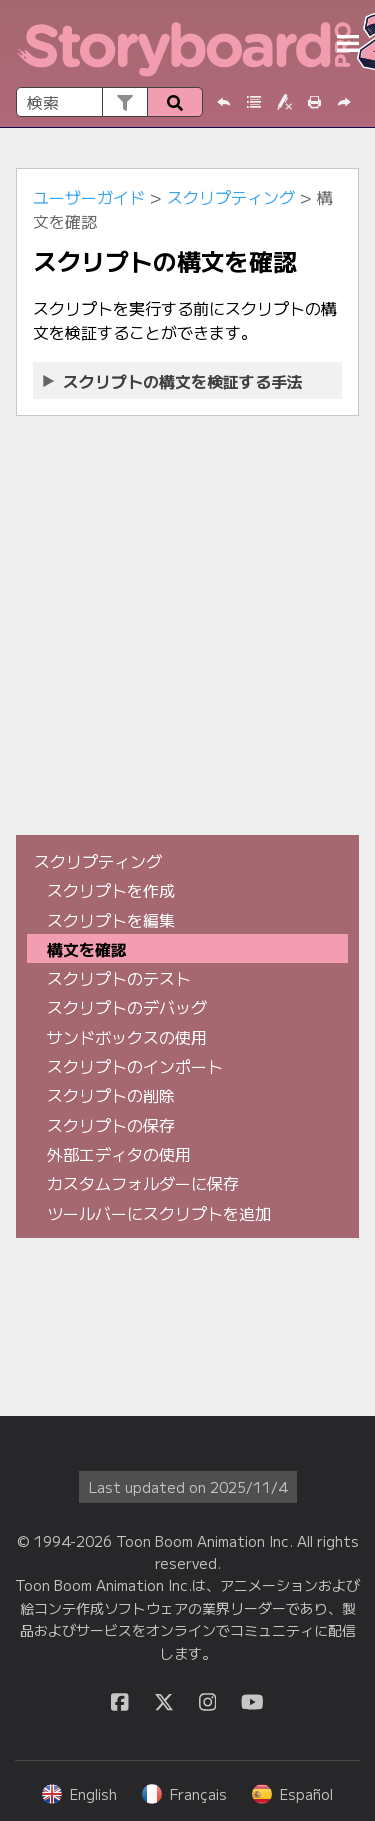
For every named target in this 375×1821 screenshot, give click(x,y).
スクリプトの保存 (111, 1125)
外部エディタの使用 (119, 1154)
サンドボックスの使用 (127, 1037)
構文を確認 (87, 949)
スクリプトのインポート (135, 1066)
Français (184, 1794)
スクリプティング (231, 197)
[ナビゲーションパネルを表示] (348, 44)
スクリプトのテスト (119, 978)
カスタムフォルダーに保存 (143, 1183)
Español (292, 1794)
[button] (124, 102)
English (79, 1794)
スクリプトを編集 (111, 920)
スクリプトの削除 (111, 1095)
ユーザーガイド (89, 197)
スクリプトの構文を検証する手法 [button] (174, 381)
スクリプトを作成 (111, 890)
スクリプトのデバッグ (127, 1007)
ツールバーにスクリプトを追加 (159, 1213)
